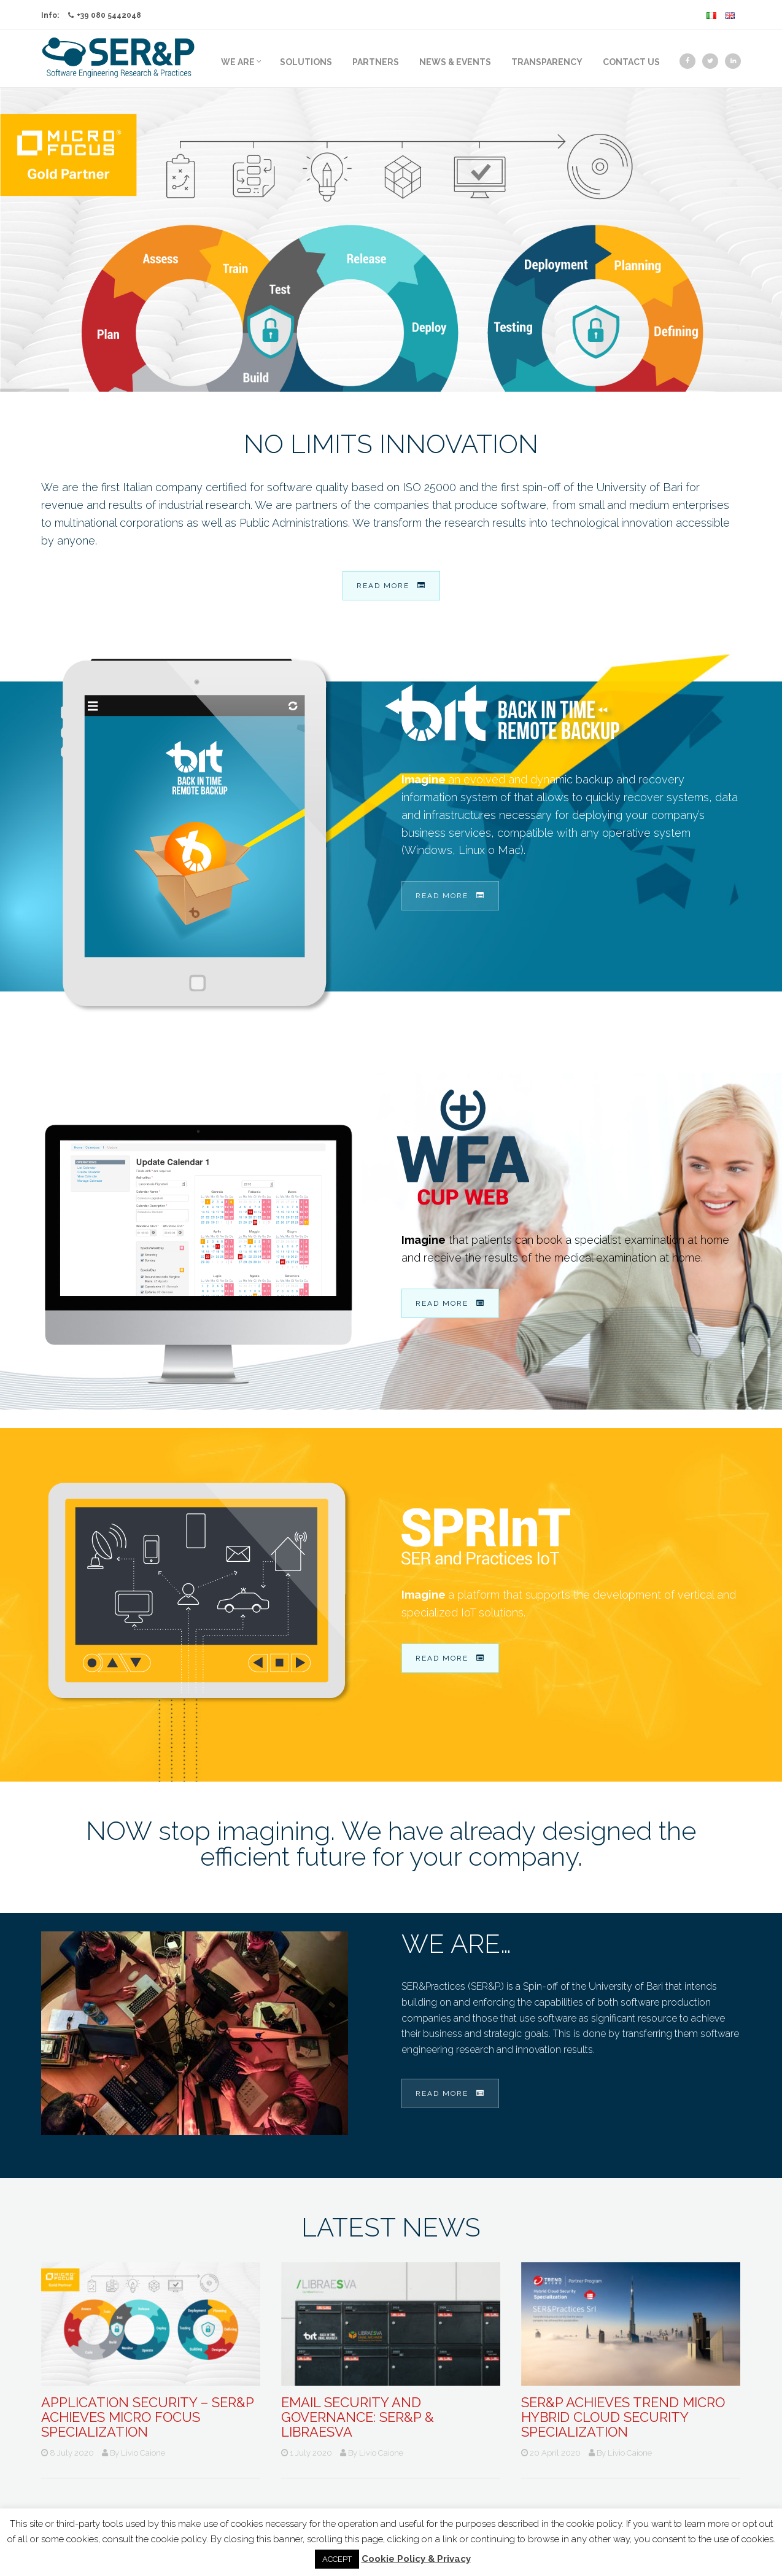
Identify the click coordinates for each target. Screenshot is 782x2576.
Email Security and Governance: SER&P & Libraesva (357, 2417)
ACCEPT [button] (337, 2559)
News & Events (455, 62)
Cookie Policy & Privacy (416, 2558)
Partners (375, 62)
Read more (391, 585)
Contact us (631, 62)
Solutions (306, 62)
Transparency (547, 62)
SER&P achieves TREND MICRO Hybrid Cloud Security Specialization (623, 2417)
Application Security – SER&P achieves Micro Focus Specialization (147, 2417)
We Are (241, 62)
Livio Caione (143, 2453)
